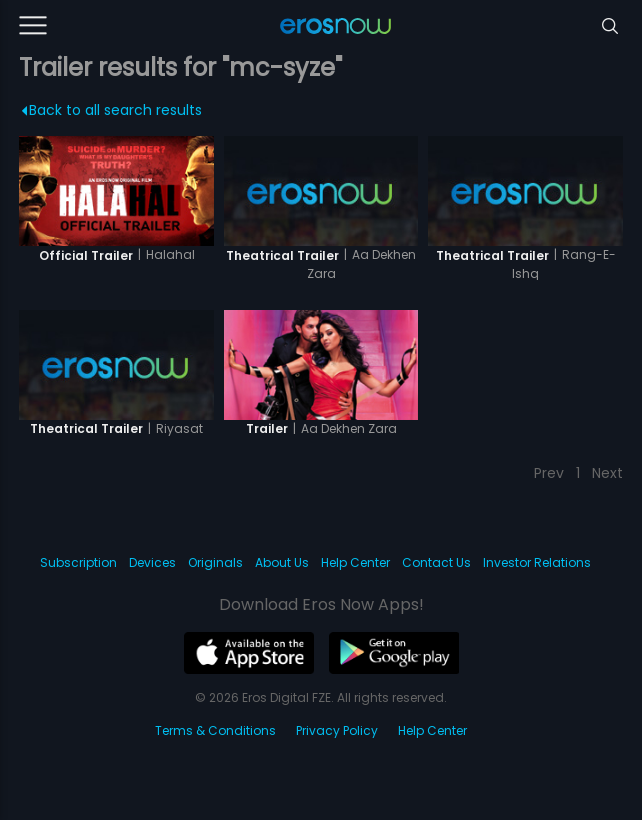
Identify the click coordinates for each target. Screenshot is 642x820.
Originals (215, 562)
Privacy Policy (337, 730)
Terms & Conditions (215, 730)
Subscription (78, 562)
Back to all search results (112, 110)
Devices (152, 562)
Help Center (355, 562)
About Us (282, 562)
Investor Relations (537, 562)
